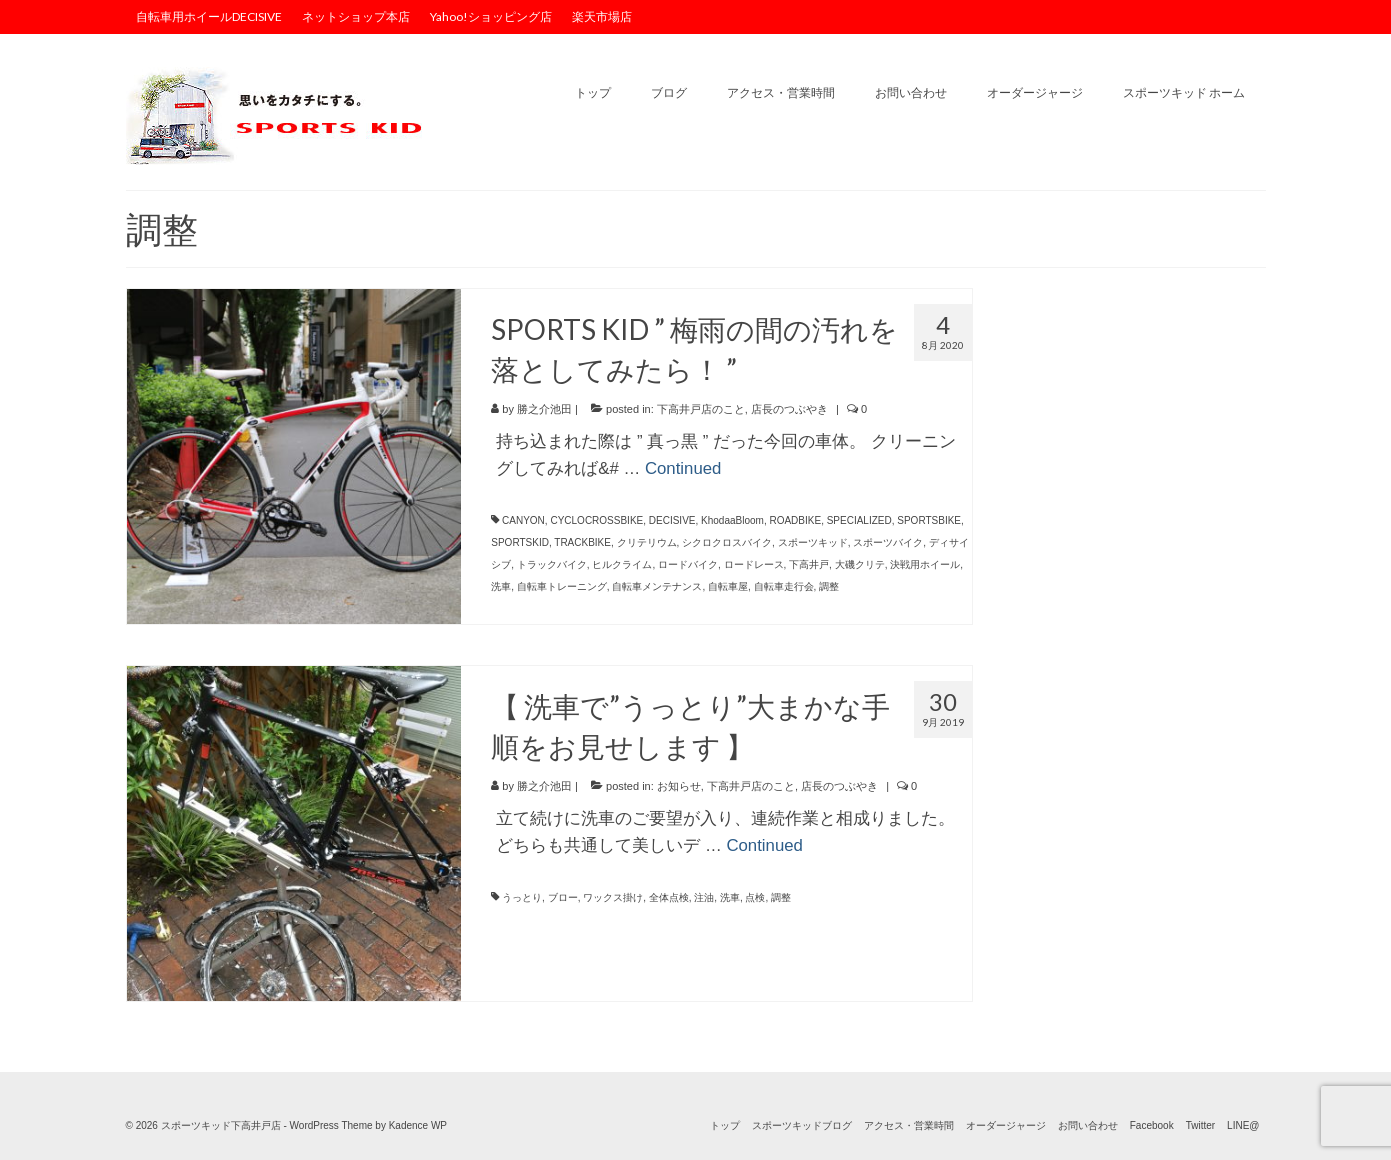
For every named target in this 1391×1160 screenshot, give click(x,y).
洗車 (501, 586)
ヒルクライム (622, 564)
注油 (704, 897)
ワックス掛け (613, 897)
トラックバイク (552, 564)
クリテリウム (647, 542)
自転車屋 (728, 586)
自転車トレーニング (562, 586)
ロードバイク (688, 564)
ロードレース (754, 564)
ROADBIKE (795, 520)
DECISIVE (672, 520)
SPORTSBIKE (929, 520)
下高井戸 (809, 564)
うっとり (522, 897)
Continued (683, 468)
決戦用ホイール (925, 564)
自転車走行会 (784, 586)
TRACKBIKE (582, 542)
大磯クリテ (860, 564)
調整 (829, 586)
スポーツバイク (888, 542)
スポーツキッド (813, 542)
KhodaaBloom (732, 520)
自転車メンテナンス (657, 586)
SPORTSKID (520, 542)
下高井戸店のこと (701, 409)
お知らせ (679, 786)
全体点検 (669, 897)
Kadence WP (418, 1125)
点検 (755, 897)
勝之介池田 (544, 409)
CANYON (523, 520)
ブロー (563, 897)
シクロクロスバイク (727, 542)
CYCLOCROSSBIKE (596, 520)
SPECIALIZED (859, 520)
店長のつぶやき (789, 409)
